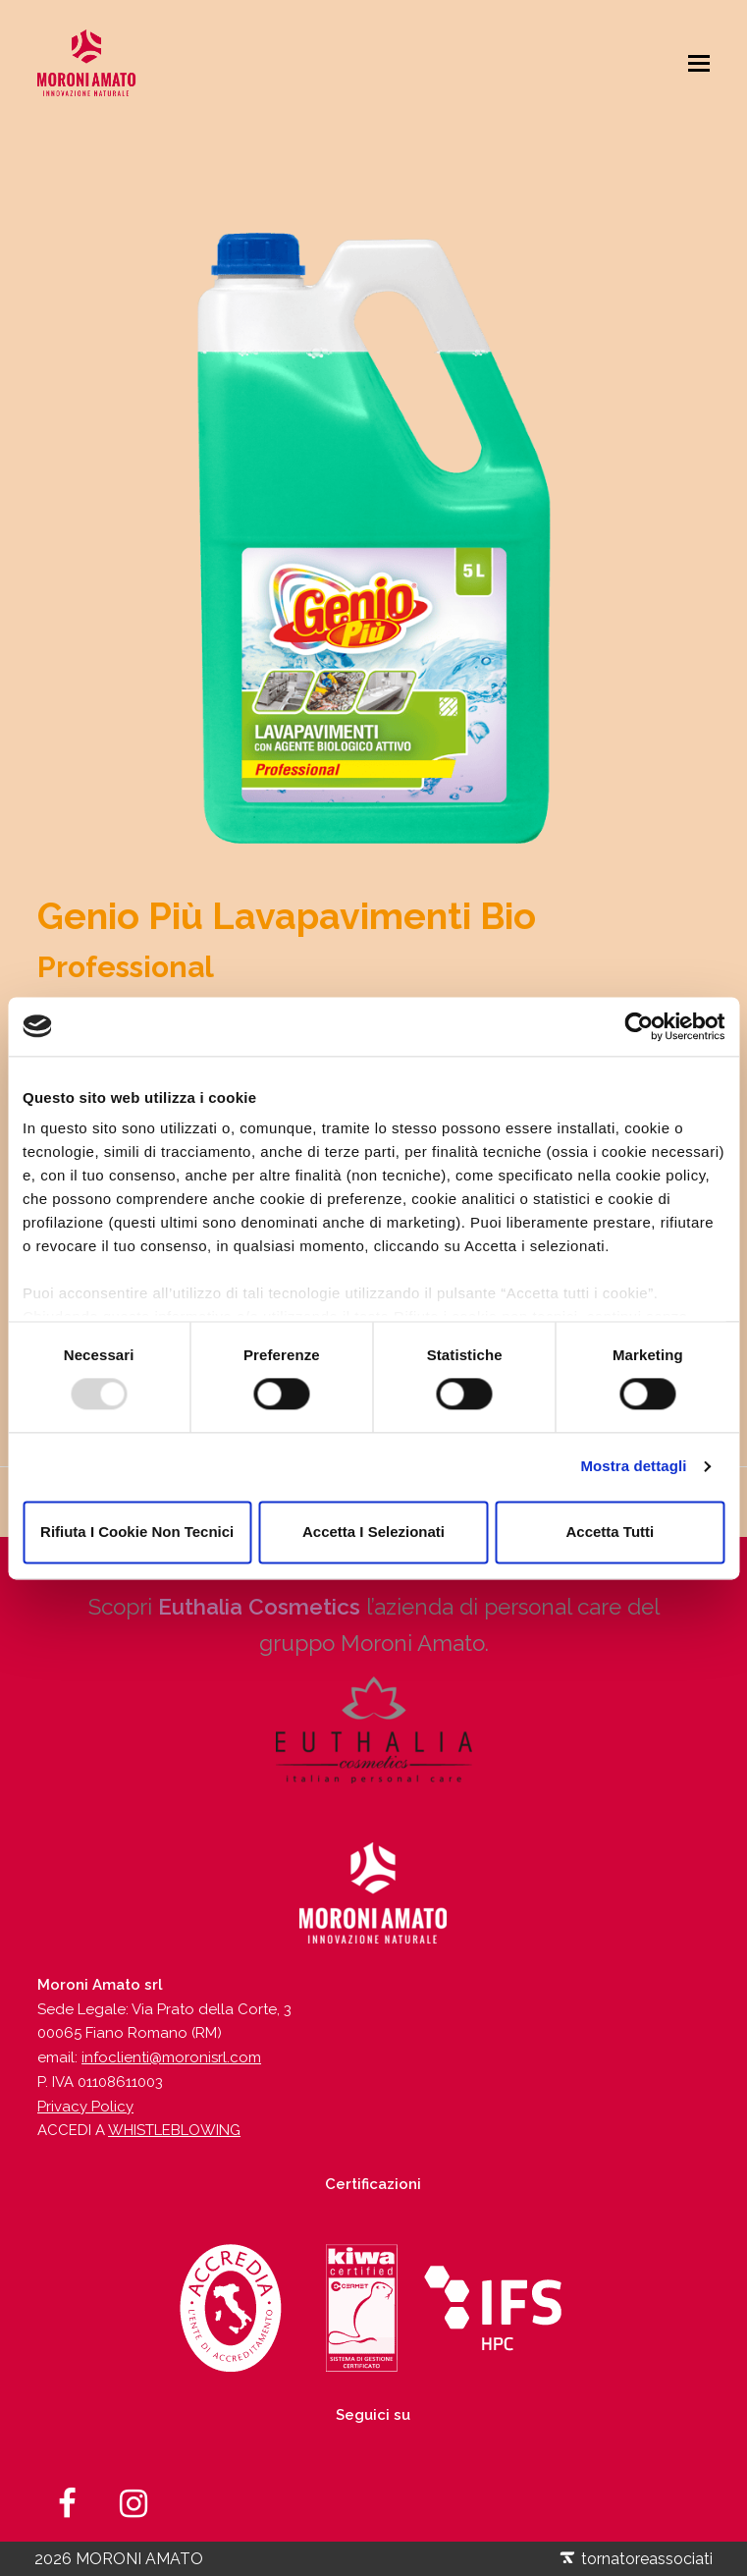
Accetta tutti (609, 1531)
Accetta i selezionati (373, 1531)
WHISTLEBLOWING (174, 2130)
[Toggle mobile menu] (699, 63)
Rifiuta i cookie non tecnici (137, 1531)
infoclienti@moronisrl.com (171, 2057)
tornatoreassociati (635, 2558)
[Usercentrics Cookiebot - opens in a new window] (638, 1026)
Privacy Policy (85, 2106)
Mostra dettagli (633, 1466)
